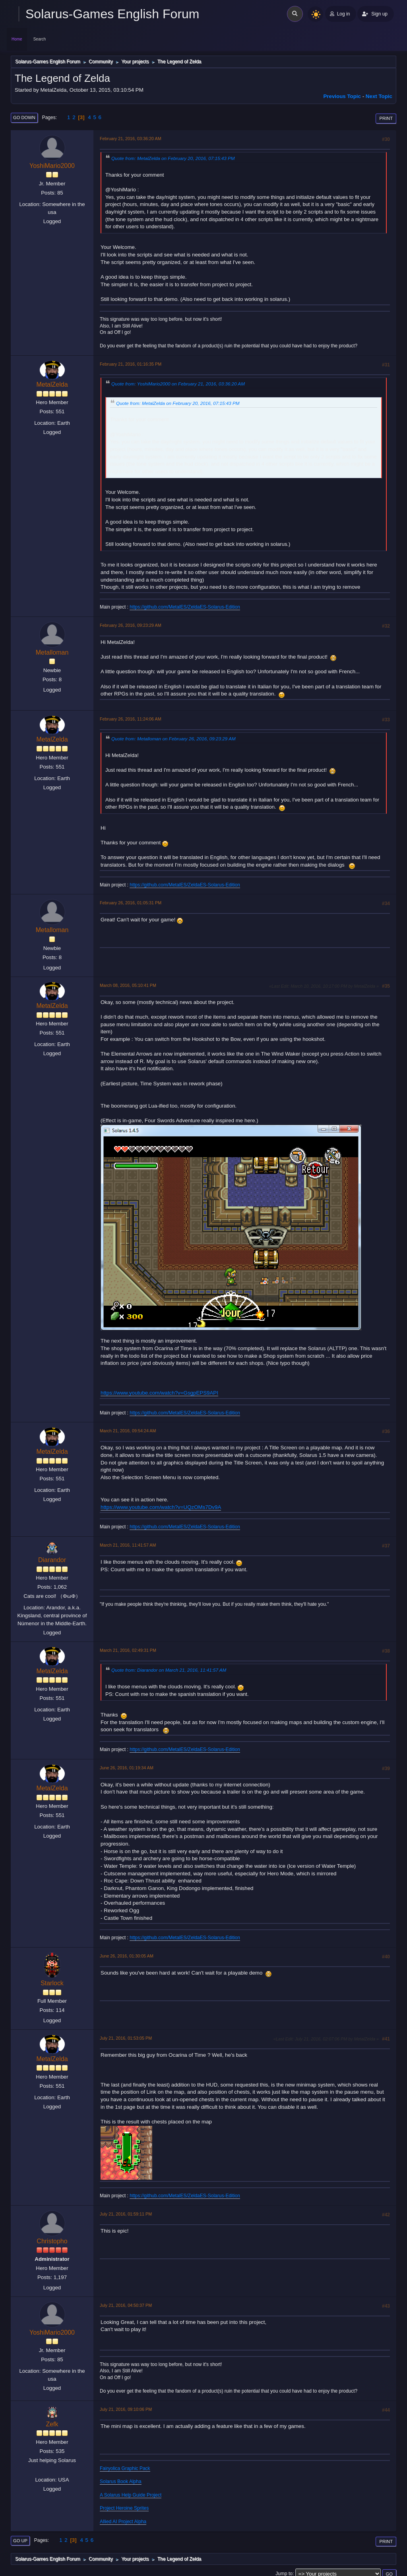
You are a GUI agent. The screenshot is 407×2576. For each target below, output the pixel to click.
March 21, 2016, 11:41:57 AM (128, 1545)
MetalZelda (52, 384)
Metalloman (52, 652)
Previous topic (342, 96)
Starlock (52, 1983)
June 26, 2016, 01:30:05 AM (126, 1956)
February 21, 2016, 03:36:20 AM (130, 138)
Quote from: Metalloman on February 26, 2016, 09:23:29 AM (173, 738)
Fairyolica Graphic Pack (125, 2468)
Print (386, 118)
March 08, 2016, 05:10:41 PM (128, 985)
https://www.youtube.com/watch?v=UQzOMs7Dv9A (161, 1507)
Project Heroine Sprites (124, 2508)
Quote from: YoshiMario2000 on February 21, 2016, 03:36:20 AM (178, 383)
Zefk (52, 2424)
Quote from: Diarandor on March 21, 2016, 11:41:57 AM (168, 1669)
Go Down (24, 117)
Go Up (20, 2540)
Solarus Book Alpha (120, 2481)
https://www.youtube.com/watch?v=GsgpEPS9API (159, 1393)
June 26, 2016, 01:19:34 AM (126, 1767)
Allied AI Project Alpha (123, 2521)
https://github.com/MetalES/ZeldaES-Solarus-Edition (185, 607)
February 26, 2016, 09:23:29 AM (130, 625)
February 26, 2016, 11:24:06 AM (130, 719)
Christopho (52, 2241)
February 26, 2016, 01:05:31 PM (130, 902)
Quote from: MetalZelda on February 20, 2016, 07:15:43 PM (173, 158)
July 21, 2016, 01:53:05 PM (126, 2038)
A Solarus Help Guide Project (130, 2495)
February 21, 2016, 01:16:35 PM (130, 364)
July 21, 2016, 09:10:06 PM (126, 2409)
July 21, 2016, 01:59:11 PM (126, 2214)
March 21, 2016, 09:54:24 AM (128, 1430)
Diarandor (52, 1560)
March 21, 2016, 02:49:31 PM (128, 1650)
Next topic (379, 96)
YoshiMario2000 (52, 165)
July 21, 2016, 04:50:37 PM (126, 2305)
